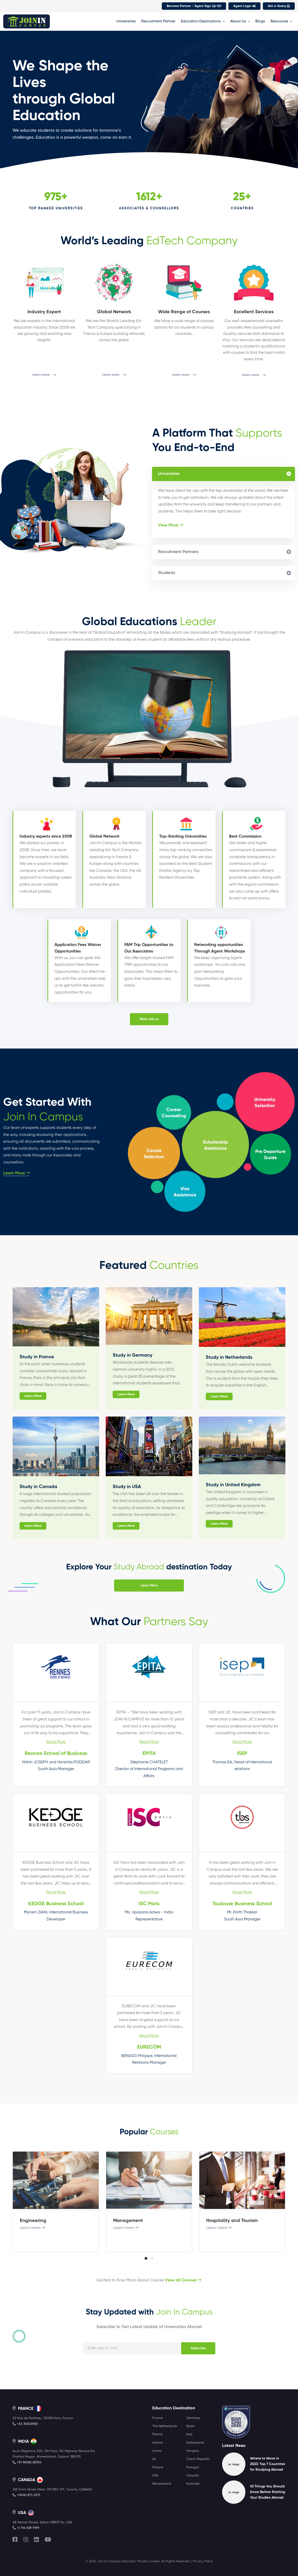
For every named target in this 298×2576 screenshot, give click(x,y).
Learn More (149, 1585)
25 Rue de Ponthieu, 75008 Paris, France (43, 2418)
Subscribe (198, 2348)
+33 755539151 (27, 2424)
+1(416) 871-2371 (28, 2495)
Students (166, 573)
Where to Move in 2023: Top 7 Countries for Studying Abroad (267, 2464)
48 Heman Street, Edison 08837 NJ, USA (42, 2522)
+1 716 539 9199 (28, 2528)
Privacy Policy (203, 2561)
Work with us (149, 1019)
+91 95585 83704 (29, 2462)
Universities (168, 474)
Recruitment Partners (178, 552)
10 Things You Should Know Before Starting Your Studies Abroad (267, 2492)
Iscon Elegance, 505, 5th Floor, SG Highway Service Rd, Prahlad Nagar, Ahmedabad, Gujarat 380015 (54, 2453)
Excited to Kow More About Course (149, 2280)
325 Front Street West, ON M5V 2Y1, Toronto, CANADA (52, 2489)
